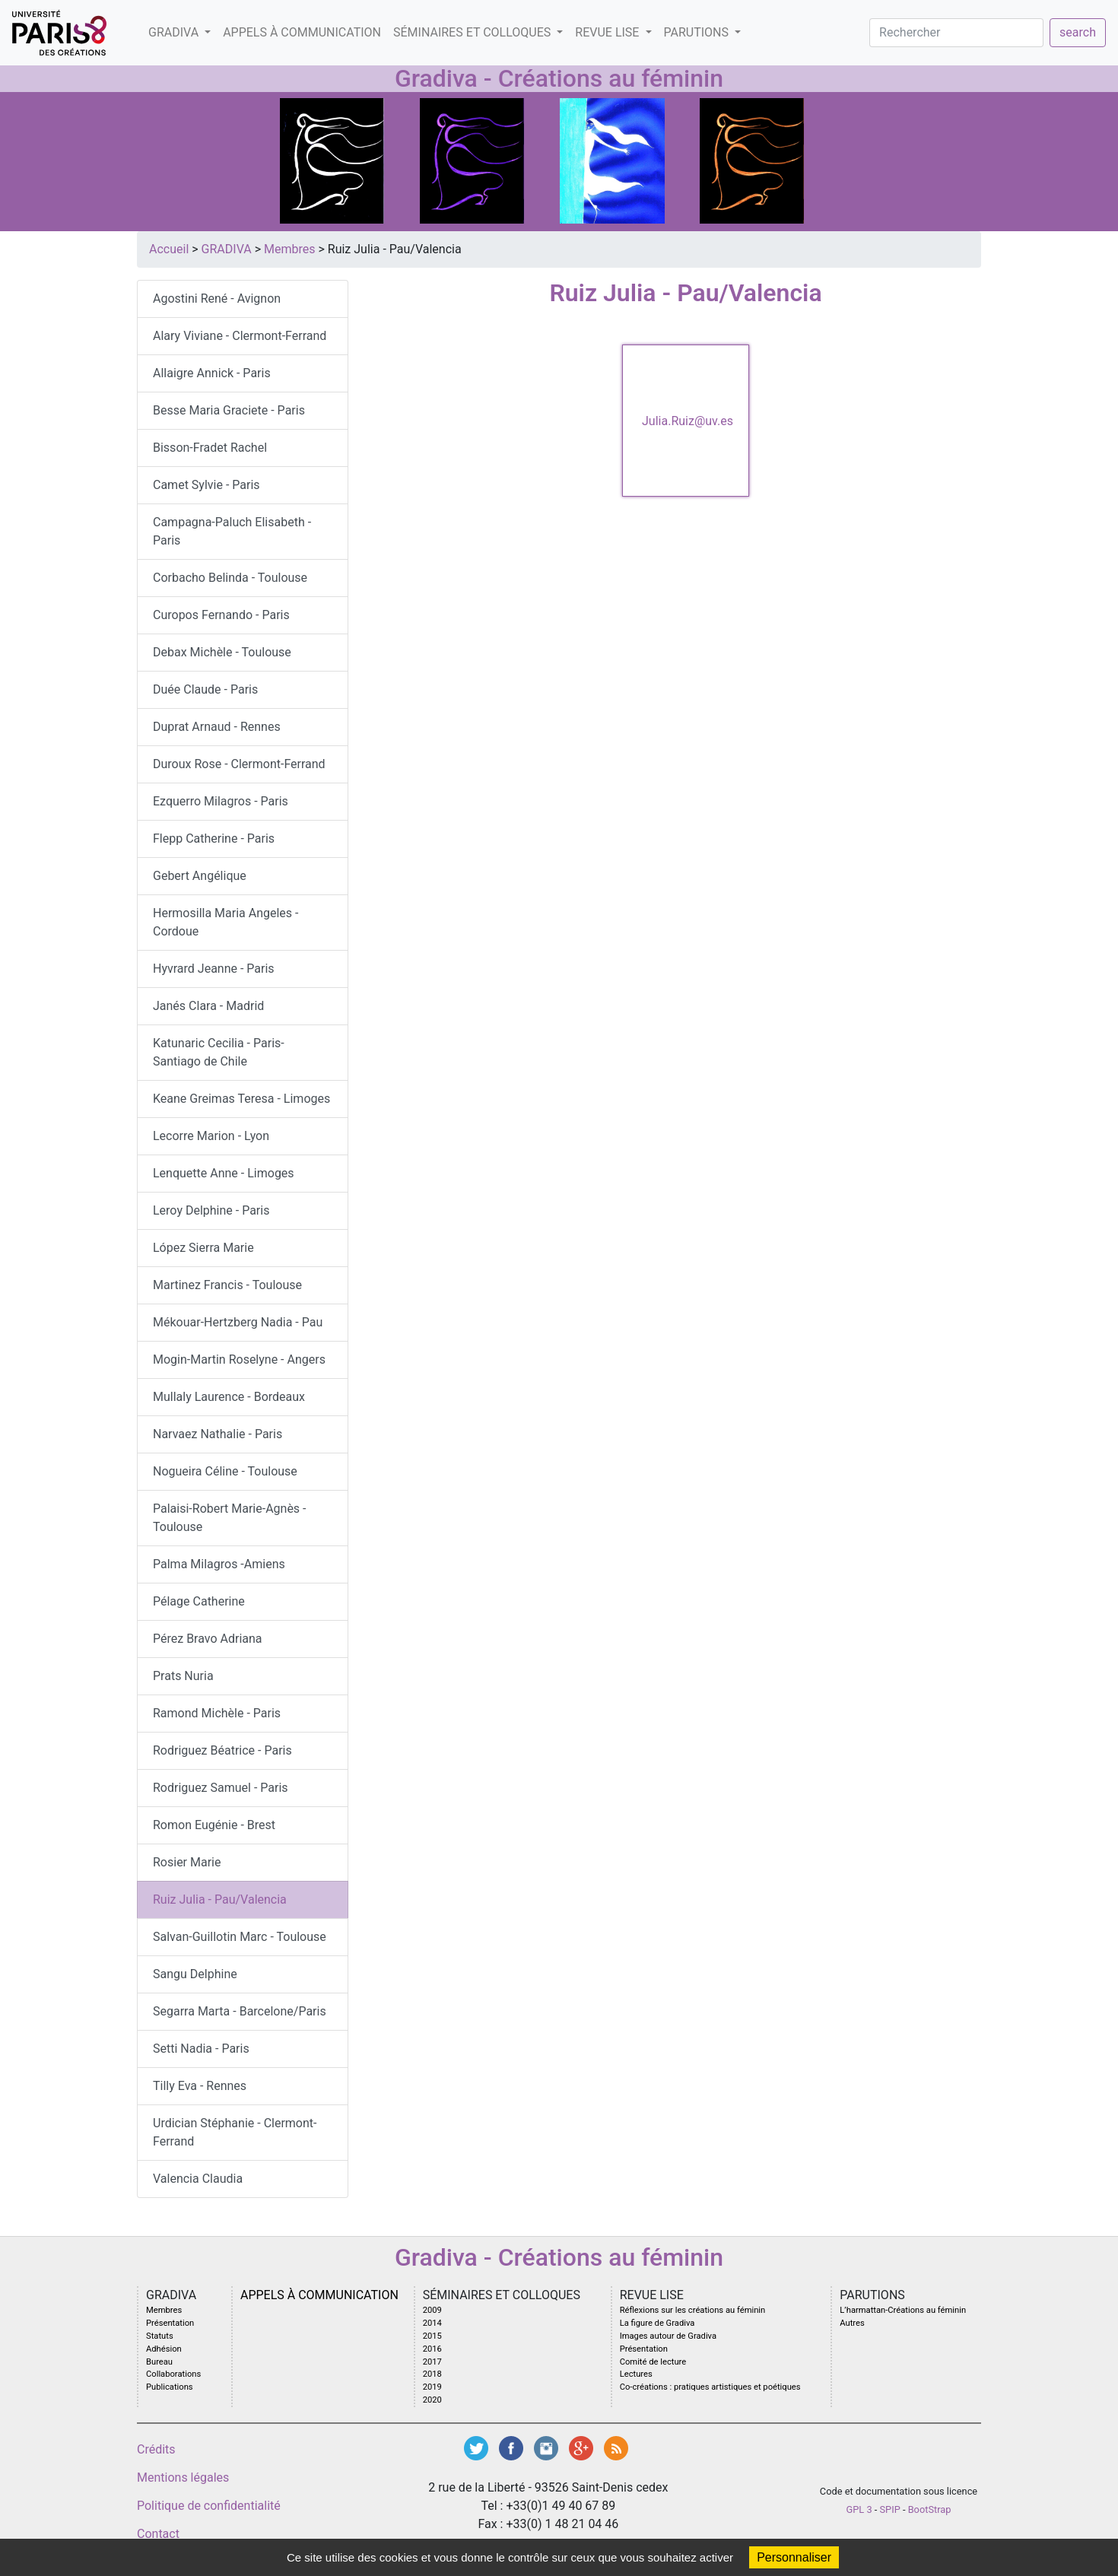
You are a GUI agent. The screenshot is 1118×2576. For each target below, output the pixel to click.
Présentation (170, 2323)
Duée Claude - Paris (205, 689)
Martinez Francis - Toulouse (227, 1285)
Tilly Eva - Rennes (199, 2086)
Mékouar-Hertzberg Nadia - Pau (237, 1322)
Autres (852, 2323)
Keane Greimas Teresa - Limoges (241, 1098)
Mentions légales (183, 2477)
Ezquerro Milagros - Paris (220, 801)
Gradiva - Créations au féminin (559, 78)
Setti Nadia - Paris (201, 2048)
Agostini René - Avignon (217, 298)
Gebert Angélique (199, 876)
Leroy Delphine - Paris (211, 1210)
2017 (432, 2362)
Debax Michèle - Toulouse (222, 652)
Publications (169, 2387)
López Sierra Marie (203, 1247)
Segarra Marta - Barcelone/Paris (239, 2011)
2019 (432, 2387)
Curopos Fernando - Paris (221, 615)
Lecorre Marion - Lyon (211, 1136)
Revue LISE (608, 32)
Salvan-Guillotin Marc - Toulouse (239, 1937)
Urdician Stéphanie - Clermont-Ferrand (234, 2132)
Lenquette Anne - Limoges (223, 1173)
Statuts (159, 2336)
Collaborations (173, 2374)
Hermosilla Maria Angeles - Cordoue (226, 922)
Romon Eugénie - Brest (214, 1825)
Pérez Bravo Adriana (207, 1638)
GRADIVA (175, 32)
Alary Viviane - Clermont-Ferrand (239, 336)
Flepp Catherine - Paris (214, 838)
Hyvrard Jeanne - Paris (214, 968)
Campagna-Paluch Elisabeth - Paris (232, 531)
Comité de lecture (653, 2362)
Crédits (156, 2449)
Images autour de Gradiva (668, 2336)
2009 (432, 2310)
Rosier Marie (187, 1862)
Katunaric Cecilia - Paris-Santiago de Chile (218, 1052)
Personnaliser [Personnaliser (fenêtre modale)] (794, 2557)
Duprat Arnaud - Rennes (217, 726)
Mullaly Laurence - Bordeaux (229, 1397)
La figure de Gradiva (657, 2323)
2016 (432, 2349)
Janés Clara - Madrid (208, 1006)
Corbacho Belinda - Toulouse (230, 577)
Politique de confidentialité (209, 2505)
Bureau (159, 2362)
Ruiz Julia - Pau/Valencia (220, 1899)
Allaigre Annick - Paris (212, 373)
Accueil (169, 249)
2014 (432, 2323)
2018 (432, 2374)
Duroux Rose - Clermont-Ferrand (239, 764)
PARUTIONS (698, 32)
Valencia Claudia (198, 2178)
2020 (432, 2400)
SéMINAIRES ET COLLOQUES (473, 32)
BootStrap (929, 2509)
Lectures (636, 2374)
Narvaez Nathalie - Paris (217, 1434)
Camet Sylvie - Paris (206, 485)
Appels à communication (302, 32)
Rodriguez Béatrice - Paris (222, 1750)
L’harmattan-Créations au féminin (903, 2310)
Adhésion (164, 2349)
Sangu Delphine (195, 1974)
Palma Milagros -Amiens (219, 1564)
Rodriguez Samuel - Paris (220, 1787)
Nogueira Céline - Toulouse (225, 1471)
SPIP (890, 2509)
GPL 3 (859, 2509)
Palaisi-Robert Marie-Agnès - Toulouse (229, 1517)
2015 (432, 2336)
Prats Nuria (183, 1676)
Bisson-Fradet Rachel (210, 447)
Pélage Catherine (199, 1601)
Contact (158, 2534)
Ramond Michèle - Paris (217, 1713)
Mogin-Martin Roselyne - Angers (239, 1359)
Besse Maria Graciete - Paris (229, 410)
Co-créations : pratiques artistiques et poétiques (710, 2387)
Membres (289, 249)
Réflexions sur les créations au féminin (693, 2310)
